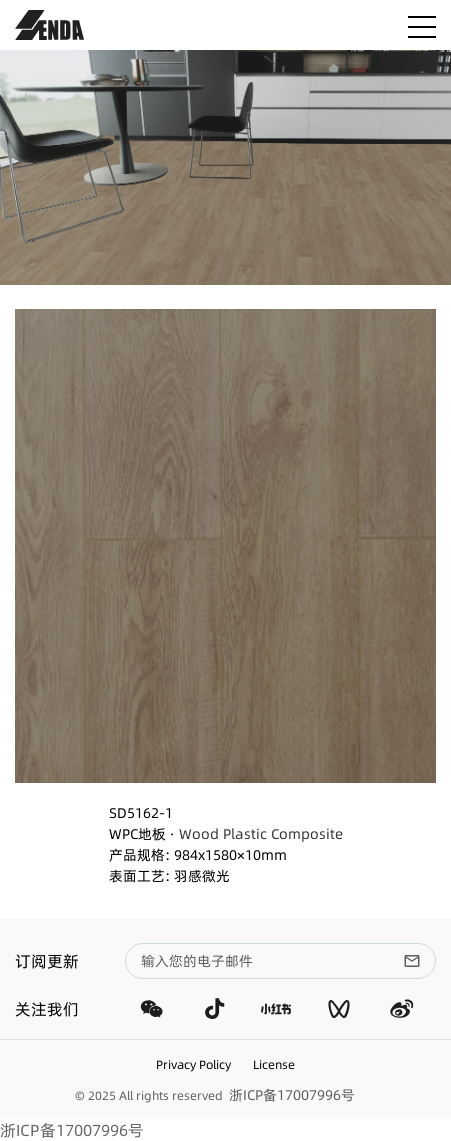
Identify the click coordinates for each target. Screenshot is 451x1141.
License (274, 1064)
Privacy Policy (193, 1064)
